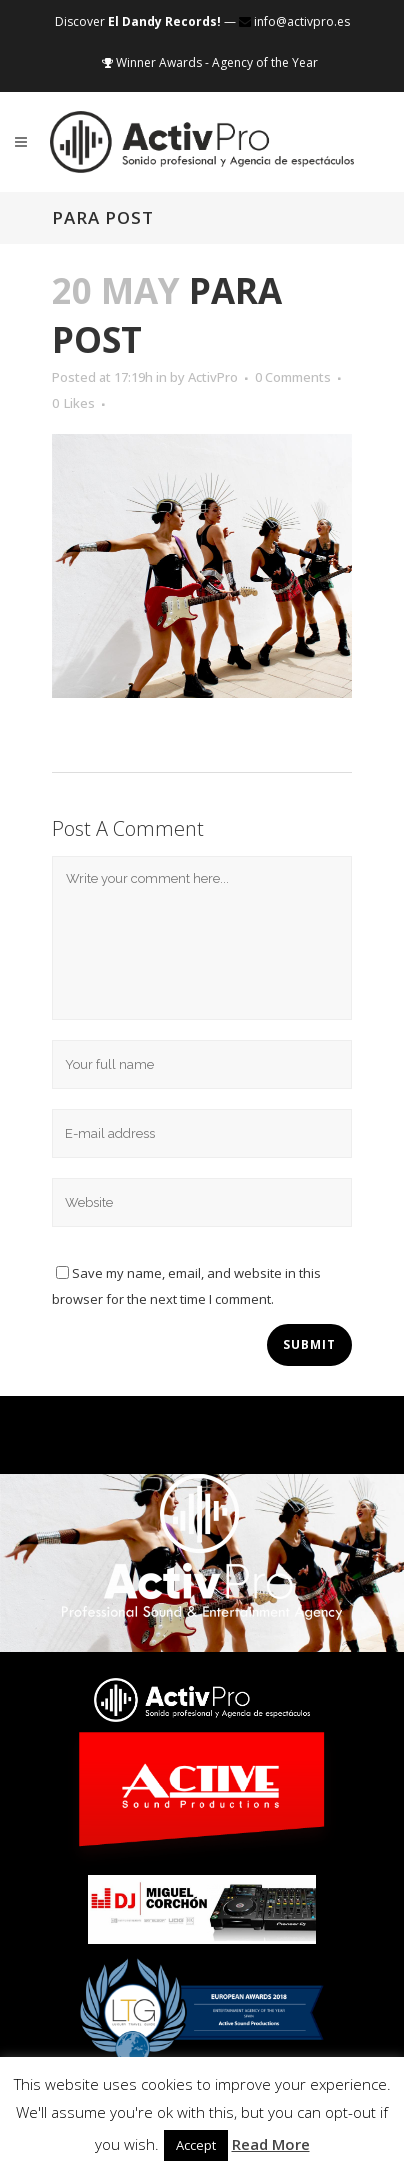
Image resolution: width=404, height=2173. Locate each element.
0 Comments (293, 377)
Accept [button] (196, 2145)
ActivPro (213, 377)
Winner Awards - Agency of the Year (210, 62)
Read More (271, 2144)
